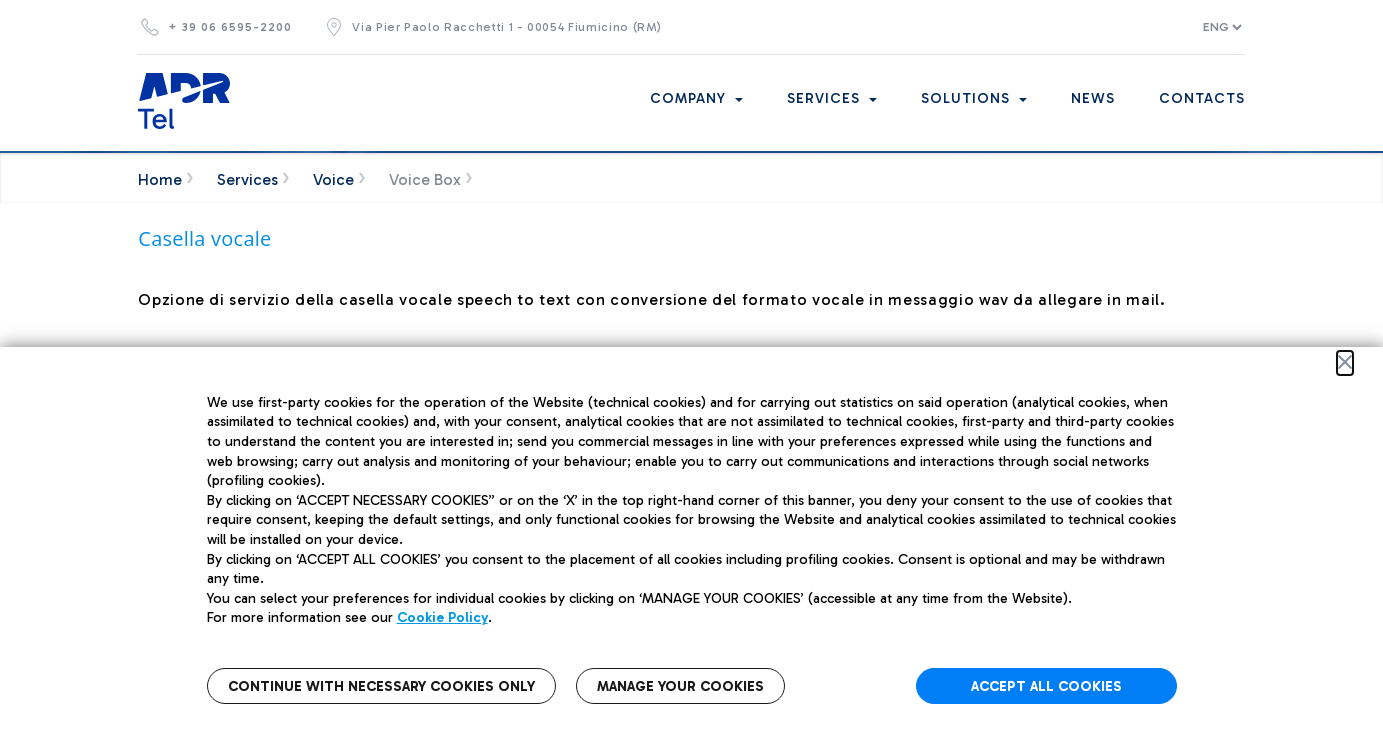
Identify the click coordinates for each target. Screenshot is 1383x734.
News (1093, 98)
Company (696, 98)
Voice (333, 179)
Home (160, 179)
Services (832, 98)
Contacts (1202, 98)
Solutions (974, 98)
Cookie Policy (442, 617)
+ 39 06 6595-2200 (230, 27)
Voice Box (425, 179)
